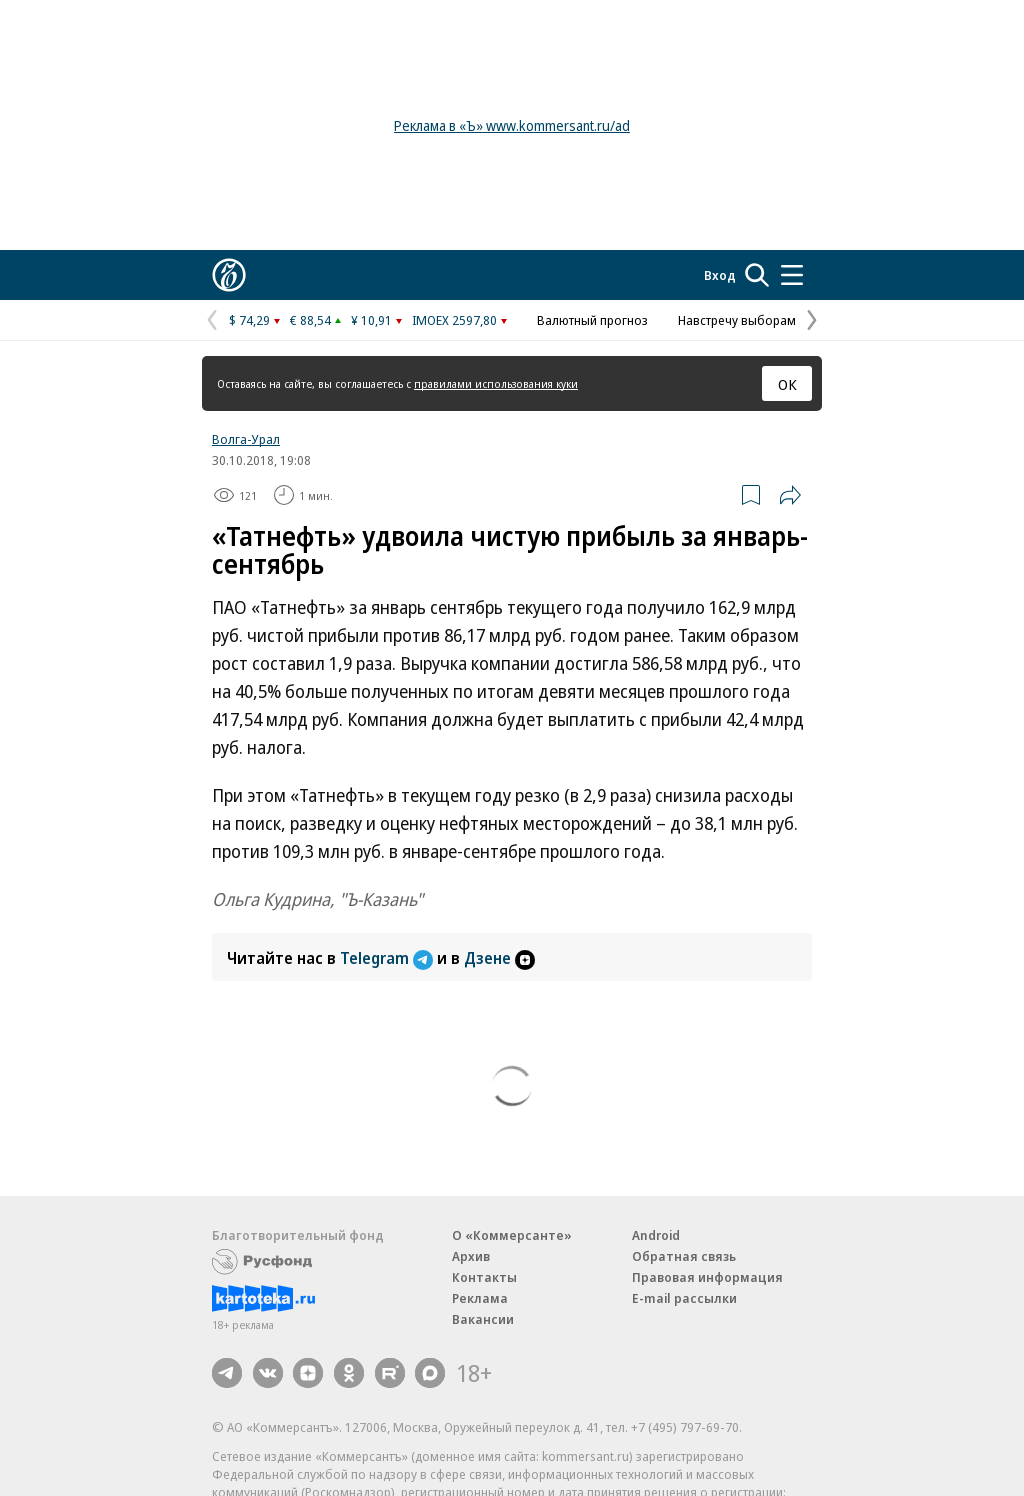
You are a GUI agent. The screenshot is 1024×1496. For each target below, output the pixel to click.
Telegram (388, 958)
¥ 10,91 (371, 320)
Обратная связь (684, 1256)
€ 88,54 (310, 320)
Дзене (499, 958)
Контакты (484, 1277)
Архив (471, 1256)
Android (656, 1235)
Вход (720, 275)
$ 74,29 (249, 320)
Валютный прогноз (592, 320)
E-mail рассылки (684, 1298)
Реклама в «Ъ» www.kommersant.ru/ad (512, 125)
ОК (787, 384)
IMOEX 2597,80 (454, 320)
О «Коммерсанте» (512, 1235)
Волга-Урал (246, 439)
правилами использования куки (496, 383)
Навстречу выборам (737, 320)
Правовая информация (707, 1277)
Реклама (480, 1298)
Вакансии (483, 1319)
